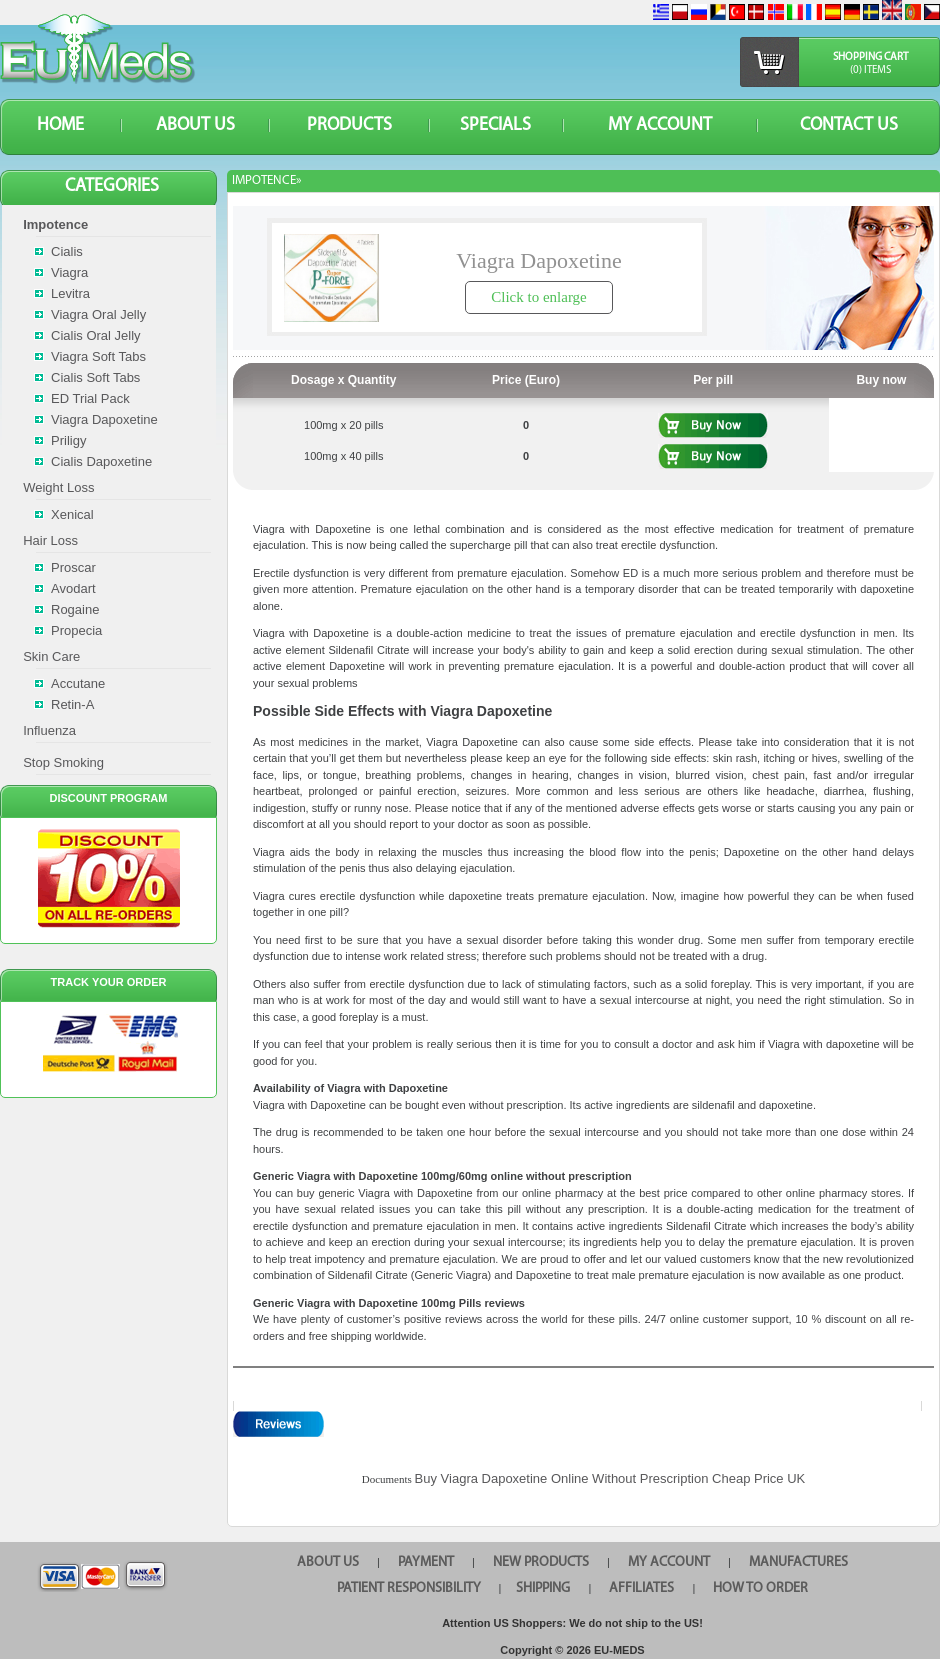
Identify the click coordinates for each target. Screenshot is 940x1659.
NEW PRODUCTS (541, 1562)
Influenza (49, 730)
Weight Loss (58, 487)
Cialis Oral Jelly (96, 335)
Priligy (68, 440)
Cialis (67, 251)
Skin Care (51, 656)
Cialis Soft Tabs (95, 377)
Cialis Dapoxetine (101, 461)
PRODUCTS (349, 125)
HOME (60, 125)
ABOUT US (195, 125)
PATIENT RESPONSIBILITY (409, 1588)
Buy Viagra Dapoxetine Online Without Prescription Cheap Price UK (610, 1478)
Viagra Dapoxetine (104, 419)
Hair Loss (50, 540)
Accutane (78, 683)
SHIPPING (543, 1588)
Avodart (73, 588)
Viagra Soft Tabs (98, 356)
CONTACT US (849, 125)
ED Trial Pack (90, 398)
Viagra (69, 272)
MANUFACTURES (798, 1562)
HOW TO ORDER (760, 1588)
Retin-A (72, 704)
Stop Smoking (63, 762)
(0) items (870, 70)
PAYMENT (426, 1562)
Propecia (76, 630)
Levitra (70, 293)
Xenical (72, 514)
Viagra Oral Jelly (98, 314)
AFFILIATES (641, 1588)
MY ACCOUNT (660, 125)
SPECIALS (495, 125)
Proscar (73, 567)
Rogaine (75, 609)
